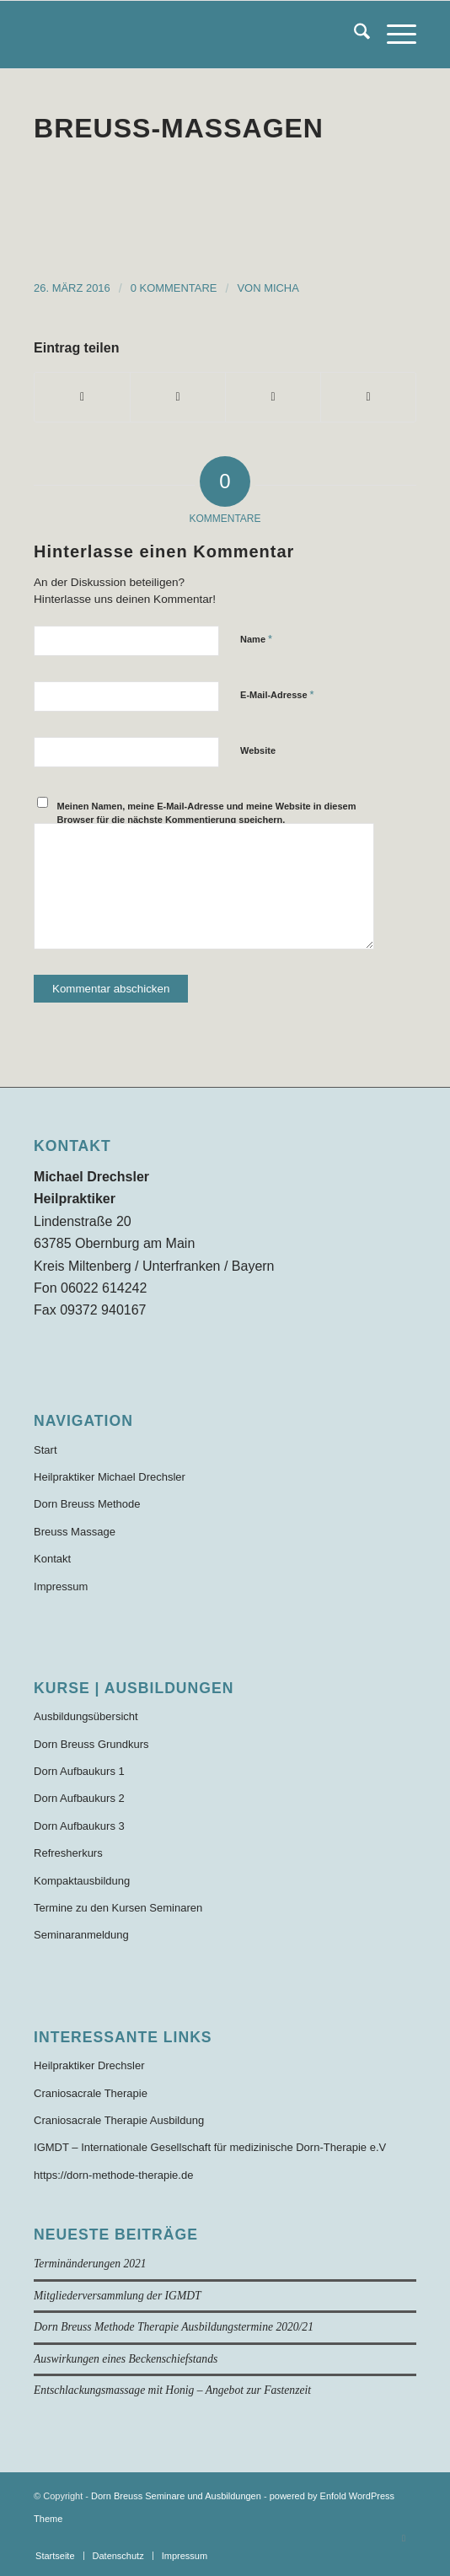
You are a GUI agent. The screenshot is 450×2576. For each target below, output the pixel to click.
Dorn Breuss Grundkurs (91, 1744)
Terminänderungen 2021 (90, 2263)
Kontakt (52, 1558)
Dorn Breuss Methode (87, 1504)
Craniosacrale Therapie (90, 2093)
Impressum (61, 1586)
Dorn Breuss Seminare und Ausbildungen (176, 2496)
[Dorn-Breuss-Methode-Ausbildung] (187, 34)
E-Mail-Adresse (277, 694)
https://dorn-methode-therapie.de (113, 2175)
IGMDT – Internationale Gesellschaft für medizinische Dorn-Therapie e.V (210, 2147)
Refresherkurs (68, 1853)
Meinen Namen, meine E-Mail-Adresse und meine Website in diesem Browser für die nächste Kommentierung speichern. (206, 813)
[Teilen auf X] (178, 397)
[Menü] (393, 34)
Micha (281, 288)
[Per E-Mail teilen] (368, 397)
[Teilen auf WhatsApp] (273, 397)
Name (256, 638)
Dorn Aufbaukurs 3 (79, 1826)
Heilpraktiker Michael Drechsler (109, 1477)
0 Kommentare (174, 288)
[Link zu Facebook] (403, 2538)
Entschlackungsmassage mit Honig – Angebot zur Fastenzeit (172, 2390)
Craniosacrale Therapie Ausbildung (119, 2120)
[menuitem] (353, 34)
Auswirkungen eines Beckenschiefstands (125, 2359)
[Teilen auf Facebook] (82, 397)
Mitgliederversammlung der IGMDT (117, 2295)
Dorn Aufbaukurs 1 (79, 1771)
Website (258, 750)
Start (45, 1450)
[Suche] (353, 34)
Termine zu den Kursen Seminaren (118, 1907)
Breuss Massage (74, 1531)
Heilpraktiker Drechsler (89, 2065)
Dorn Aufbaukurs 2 (79, 1798)
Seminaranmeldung (81, 1934)
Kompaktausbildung (82, 1880)
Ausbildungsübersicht (86, 1716)
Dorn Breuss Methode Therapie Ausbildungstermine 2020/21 (173, 2327)
